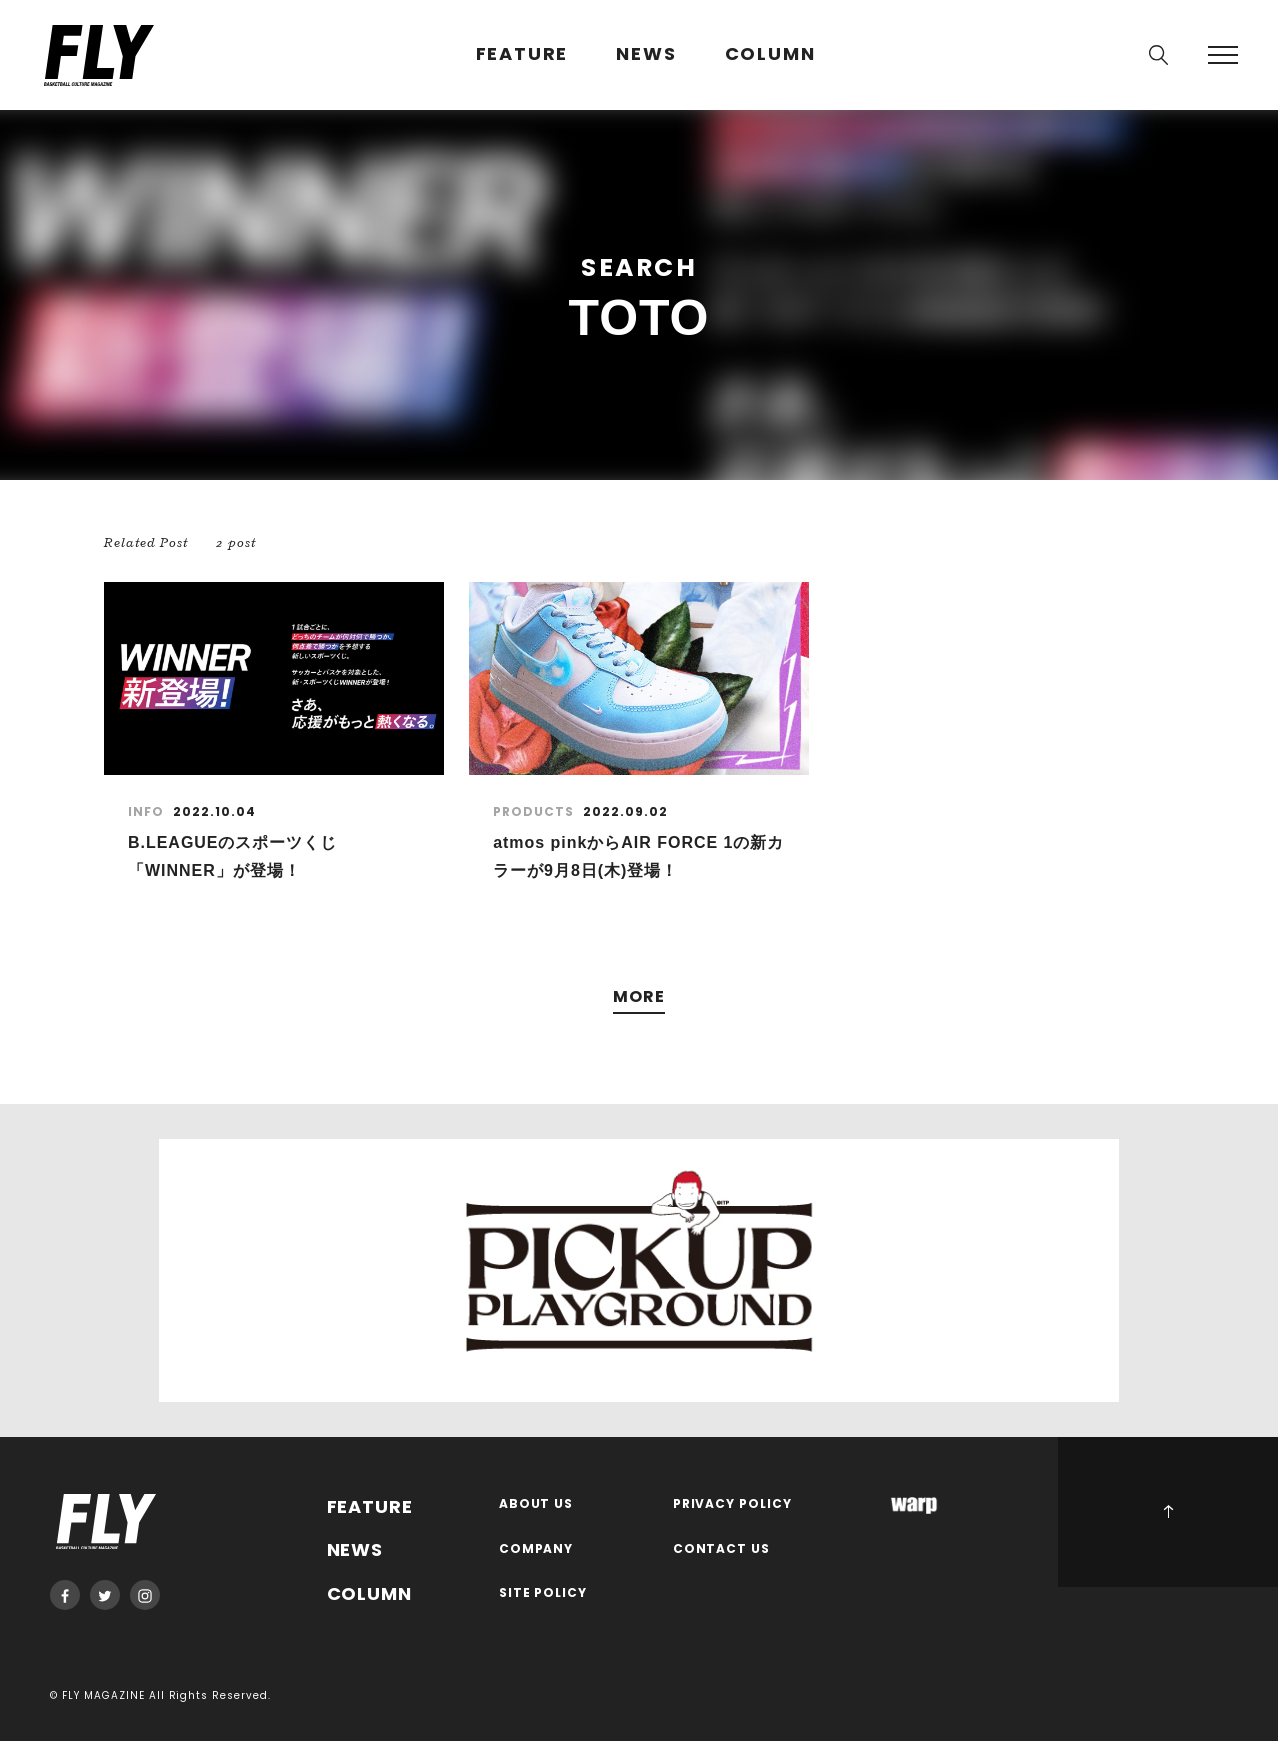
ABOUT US (536, 1504)
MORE (639, 997)
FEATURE (522, 54)
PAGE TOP (1168, 1512)
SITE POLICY (543, 1593)
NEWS (646, 54)
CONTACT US (722, 1549)
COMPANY (536, 1549)
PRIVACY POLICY (733, 1504)
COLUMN (770, 54)
